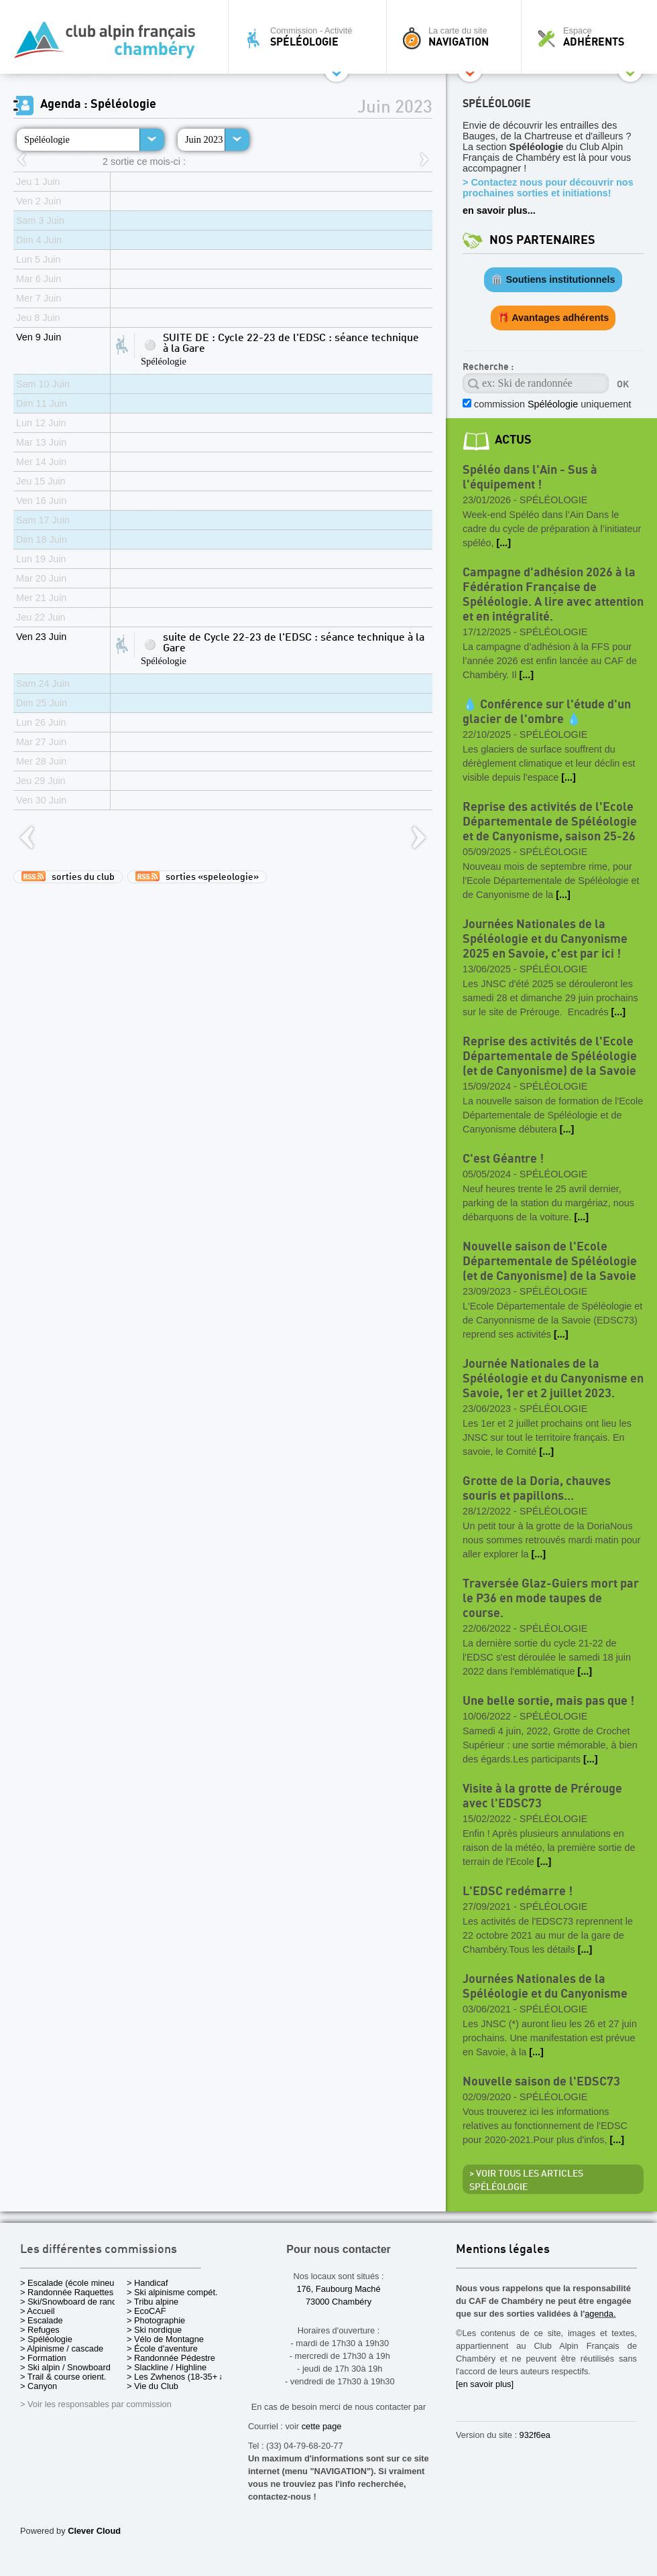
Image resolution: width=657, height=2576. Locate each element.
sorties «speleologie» (197, 876)
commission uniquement (551, 404)
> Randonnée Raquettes (66, 2292)
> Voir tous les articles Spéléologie (526, 2180)
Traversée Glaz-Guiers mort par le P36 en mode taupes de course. (551, 1598)
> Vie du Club (152, 2386)
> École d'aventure (162, 2348)
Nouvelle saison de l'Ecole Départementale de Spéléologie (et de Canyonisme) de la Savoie (550, 1261)
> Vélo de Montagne (165, 2339)
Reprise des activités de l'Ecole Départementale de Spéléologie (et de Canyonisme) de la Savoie (550, 1056)
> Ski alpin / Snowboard (65, 2367)
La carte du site (457, 36)
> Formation (43, 2358)
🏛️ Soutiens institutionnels (553, 279)
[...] (503, 542)
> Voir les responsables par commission (96, 2404)
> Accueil (37, 2311)
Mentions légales (503, 2250)
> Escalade (41, 2320)
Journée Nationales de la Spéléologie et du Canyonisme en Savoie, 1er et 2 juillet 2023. (553, 1379)
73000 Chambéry (338, 2302)
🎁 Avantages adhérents (553, 317)
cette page (322, 2426)
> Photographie (156, 2320)
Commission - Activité (310, 36)
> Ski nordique (154, 2330)
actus (513, 440)
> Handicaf (147, 2283)
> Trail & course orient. (63, 2377)
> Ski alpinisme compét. (172, 2292)
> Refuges (40, 2330)
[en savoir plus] (485, 2384)
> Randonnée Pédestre (171, 2358)
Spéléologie (47, 139)
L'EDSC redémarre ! (518, 1891)
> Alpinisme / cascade (61, 2348)
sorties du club (68, 876)
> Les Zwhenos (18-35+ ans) (182, 2377)
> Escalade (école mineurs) (72, 2283)
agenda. (600, 2314)
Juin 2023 (204, 139)
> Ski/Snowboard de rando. (72, 2302)
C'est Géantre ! (503, 1159)
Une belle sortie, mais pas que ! (548, 1701)
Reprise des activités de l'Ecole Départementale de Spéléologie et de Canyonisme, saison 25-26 (550, 822)
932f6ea (535, 2435)
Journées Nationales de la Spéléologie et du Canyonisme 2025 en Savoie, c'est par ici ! (545, 939)
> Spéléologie (46, 2339)
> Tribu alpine (152, 2302)
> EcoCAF (146, 2311)
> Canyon (38, 2386)
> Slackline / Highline (166, 2367)
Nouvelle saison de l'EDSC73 (541, 2081)
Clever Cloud (94, 2531)
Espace (592, 36)
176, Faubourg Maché (338, 2289)
